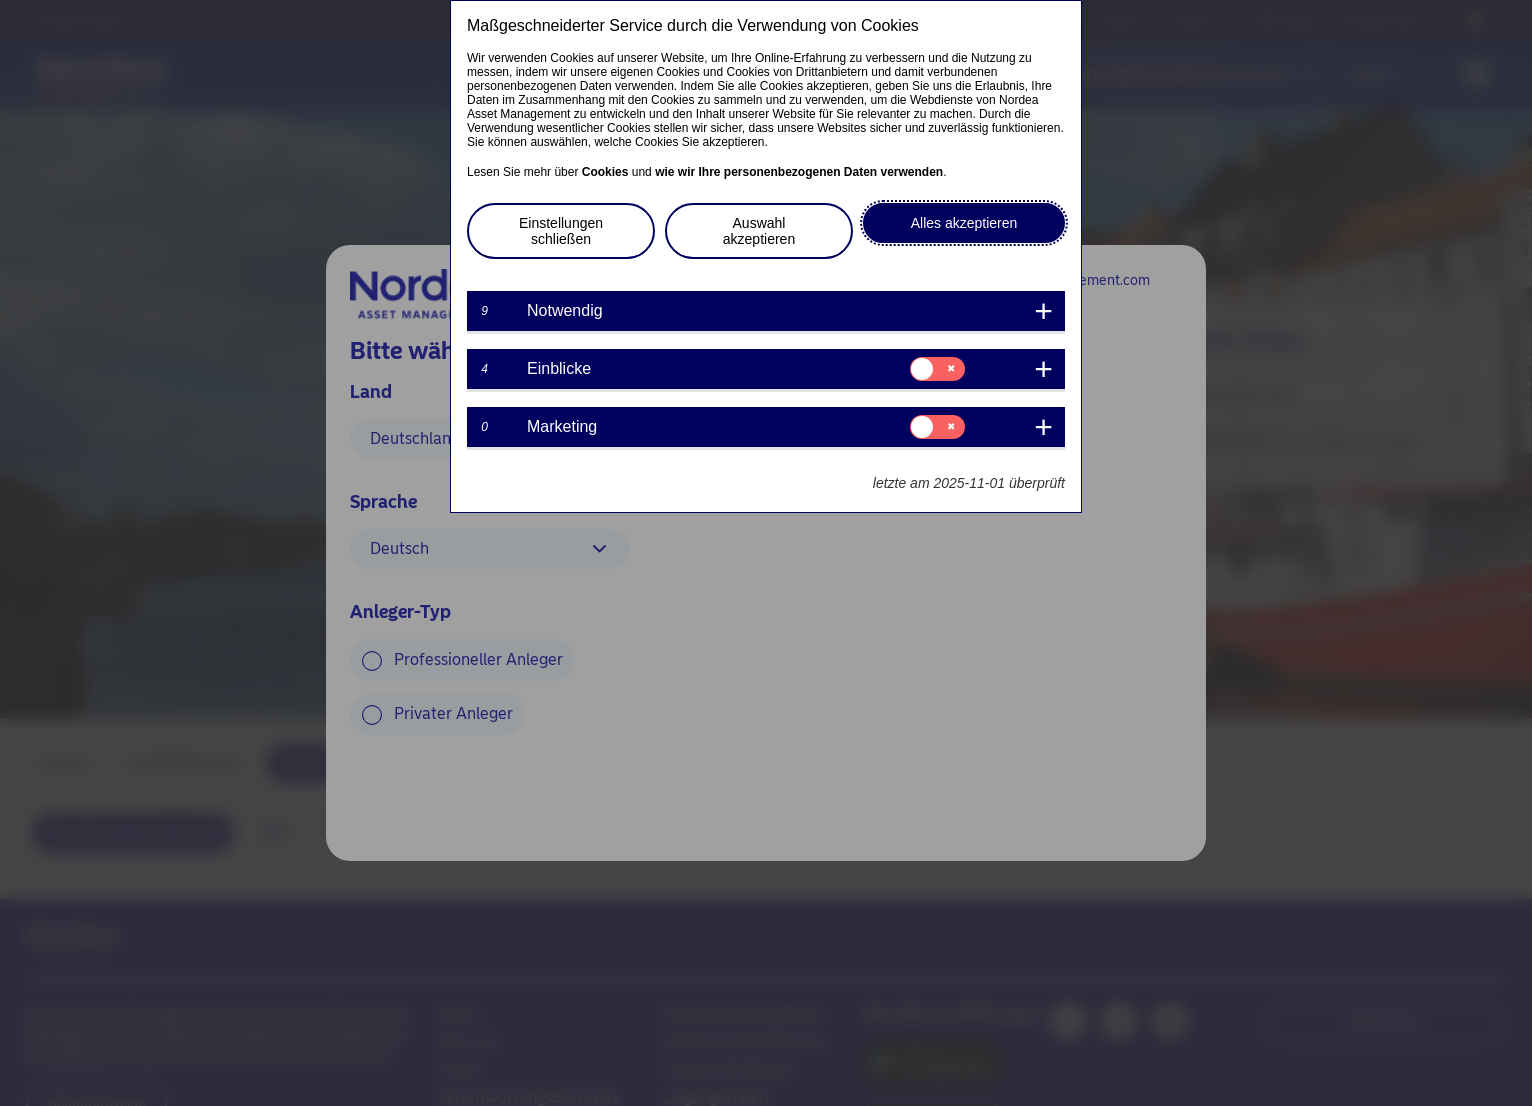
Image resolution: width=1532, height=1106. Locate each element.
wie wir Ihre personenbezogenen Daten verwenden (799, 172)
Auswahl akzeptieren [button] (759, 231)
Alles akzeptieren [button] (964, 223)
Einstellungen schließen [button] (561, 231)
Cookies (605, 172)
